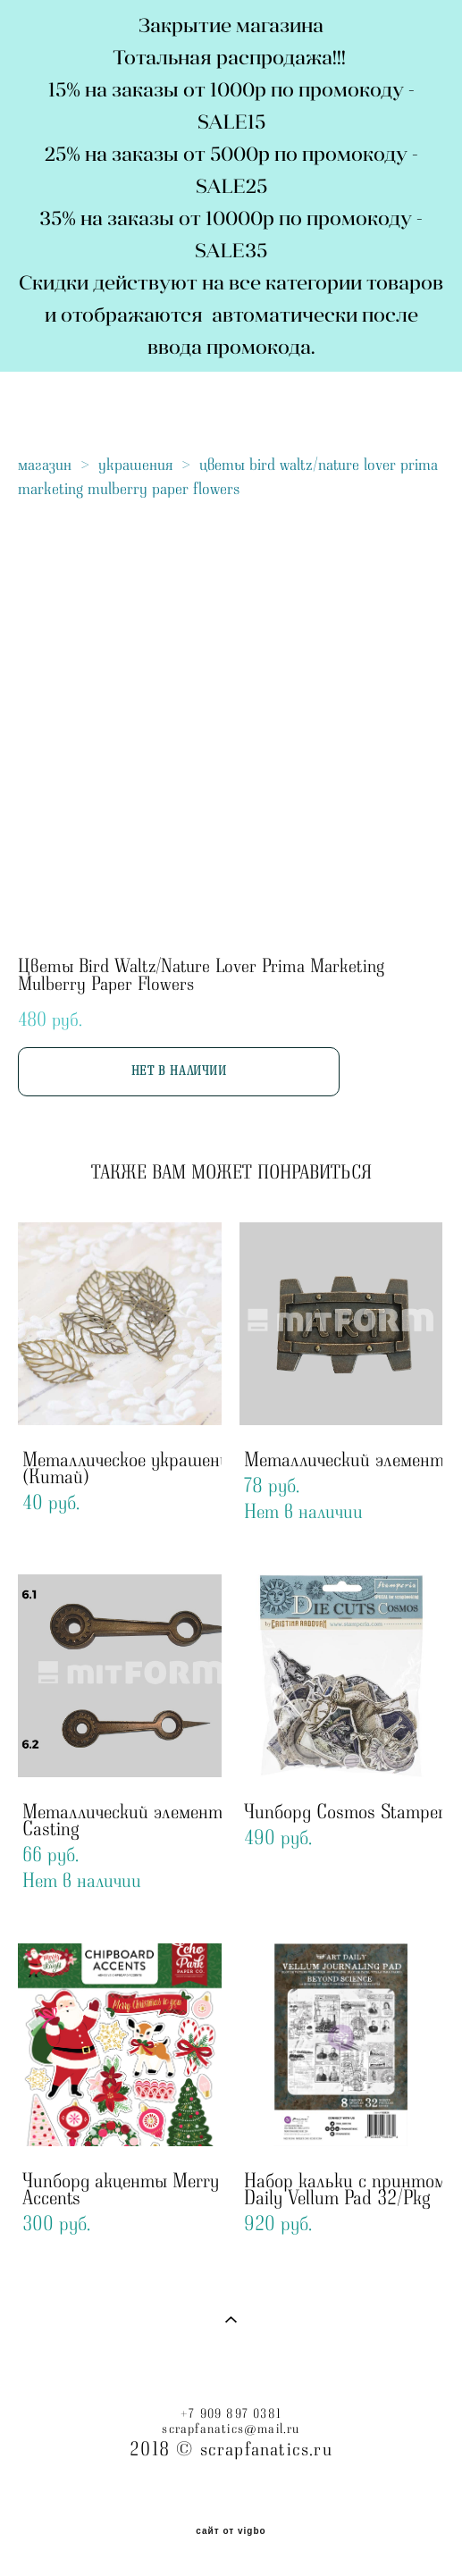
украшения (135, 464)
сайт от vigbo (230, 2531)
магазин (44, 464)
